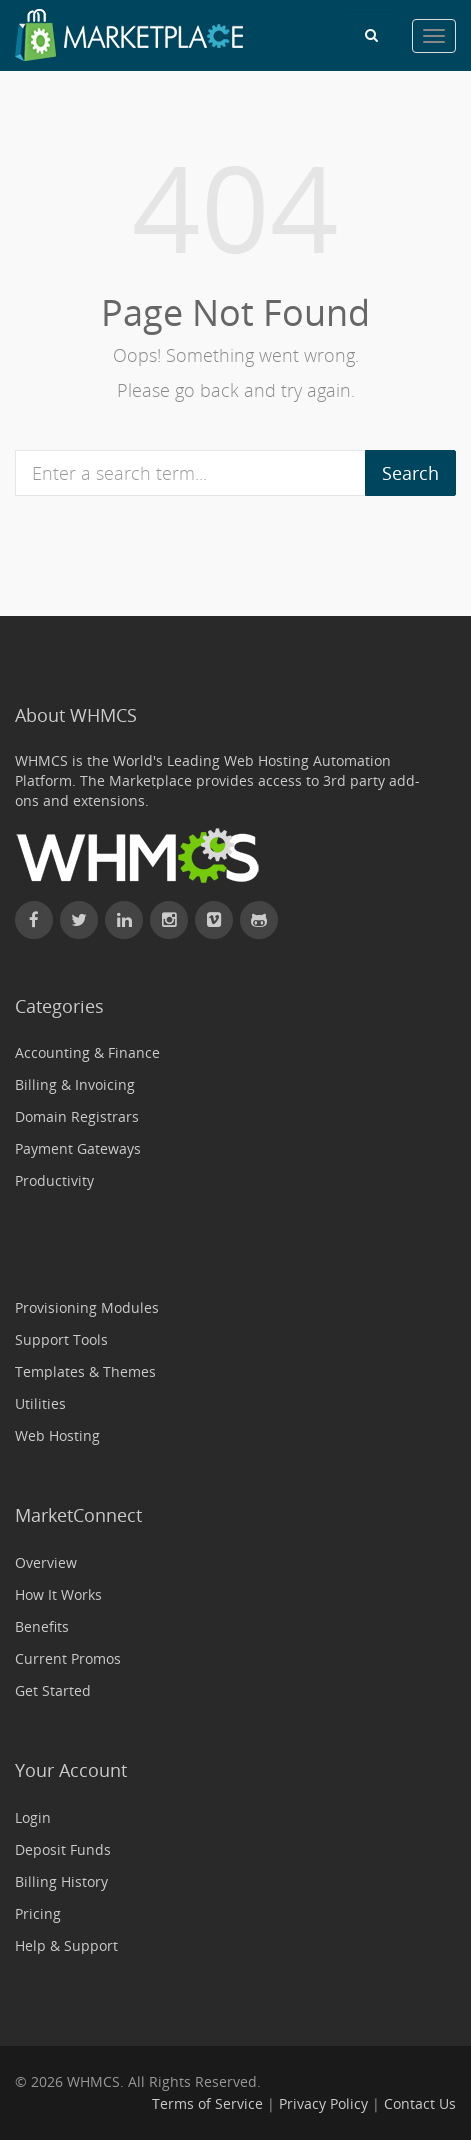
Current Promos (68, 1658)
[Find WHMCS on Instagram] (169, 920)
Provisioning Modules (87, 1307)
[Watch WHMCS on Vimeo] (214, 920)
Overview (46, 1562)
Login (33, 1817)
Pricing (38, 1913)
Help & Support (66, 1945)
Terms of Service (207, 2103)
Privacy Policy (323, 2103)
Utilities (40, 1403)
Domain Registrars (77, 1116)
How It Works (58, 1594)
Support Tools (61, 1339)
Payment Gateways (78, 1148)
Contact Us (420, 2103)
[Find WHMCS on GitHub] (259, 920)
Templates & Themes (85, 1371)
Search (410, 473)
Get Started (53, 1690)
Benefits (42, 1626)
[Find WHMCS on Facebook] (34, 920)
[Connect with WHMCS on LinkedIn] (124, 920)
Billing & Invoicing (75, 1084)
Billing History (61, 1881)
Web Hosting (57, 1435)
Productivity (54, 1180)
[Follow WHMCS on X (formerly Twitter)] (79, 920)
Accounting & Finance (87, 1052)
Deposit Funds (63, 1849)
